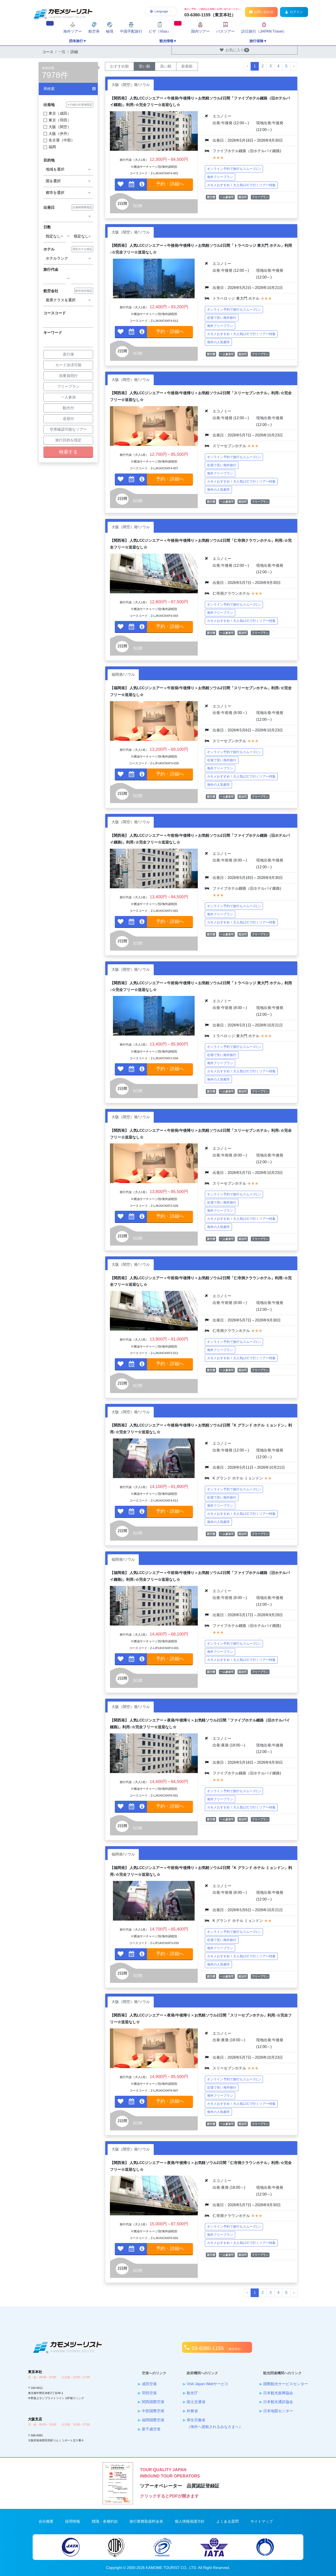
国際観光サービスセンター (285, 2384)
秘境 (109, 31)
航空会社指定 (83, 290)
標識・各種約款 (105, 2521)
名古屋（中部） (59, 139)
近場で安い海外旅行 (221, 317)
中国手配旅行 (131, 31)
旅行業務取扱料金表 (146, 2521)
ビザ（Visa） (160, 31)
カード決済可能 (68, 364)
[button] (68, 89)
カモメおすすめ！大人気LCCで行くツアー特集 (241, 185)
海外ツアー (72, 31)
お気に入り (234, 50)
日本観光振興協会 (278, 2393)
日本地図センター (278, 2411)
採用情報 (72, 2521)
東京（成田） (57, 112)
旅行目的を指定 (68, 440)
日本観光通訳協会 (278, 2402)
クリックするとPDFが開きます (169, 2496)
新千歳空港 (151, 2429)
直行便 (68, 353)
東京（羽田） (57, 119)
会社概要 (45, 2521)
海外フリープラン (220, 177)
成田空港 (149, 2384)
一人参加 (68, 396)
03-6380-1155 (217, 2348)
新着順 (186, 65)
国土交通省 (196, 2402)
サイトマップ (261, 2521)
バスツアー (225, 31)
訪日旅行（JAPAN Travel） (264, 31)
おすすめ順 (119, 65)
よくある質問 (227, 2521)
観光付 (68, 407)
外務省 (192, 2411)
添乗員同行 (68, 375)
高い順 (165, 65)
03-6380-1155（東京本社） (210, 15)
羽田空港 (149, 2393)
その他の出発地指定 (79, 104)
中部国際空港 (153, 2411)
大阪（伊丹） (57, 133)
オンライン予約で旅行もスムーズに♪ (234, 169)
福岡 (49, 146)
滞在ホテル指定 (82, 249)
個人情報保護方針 (190, 2521)
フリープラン (68, 385)
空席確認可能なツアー (68, 428)
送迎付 (68, 418)
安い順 (144, 65)
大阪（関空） (57, 126)
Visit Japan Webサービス (207, 2384)
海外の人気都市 (218, 342)
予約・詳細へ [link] (170, 183)
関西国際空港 (153, 2402)
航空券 (94, 31)
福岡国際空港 (153, 2420)
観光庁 (192, 2393)
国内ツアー (200, 31)
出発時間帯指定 (82, 207)
